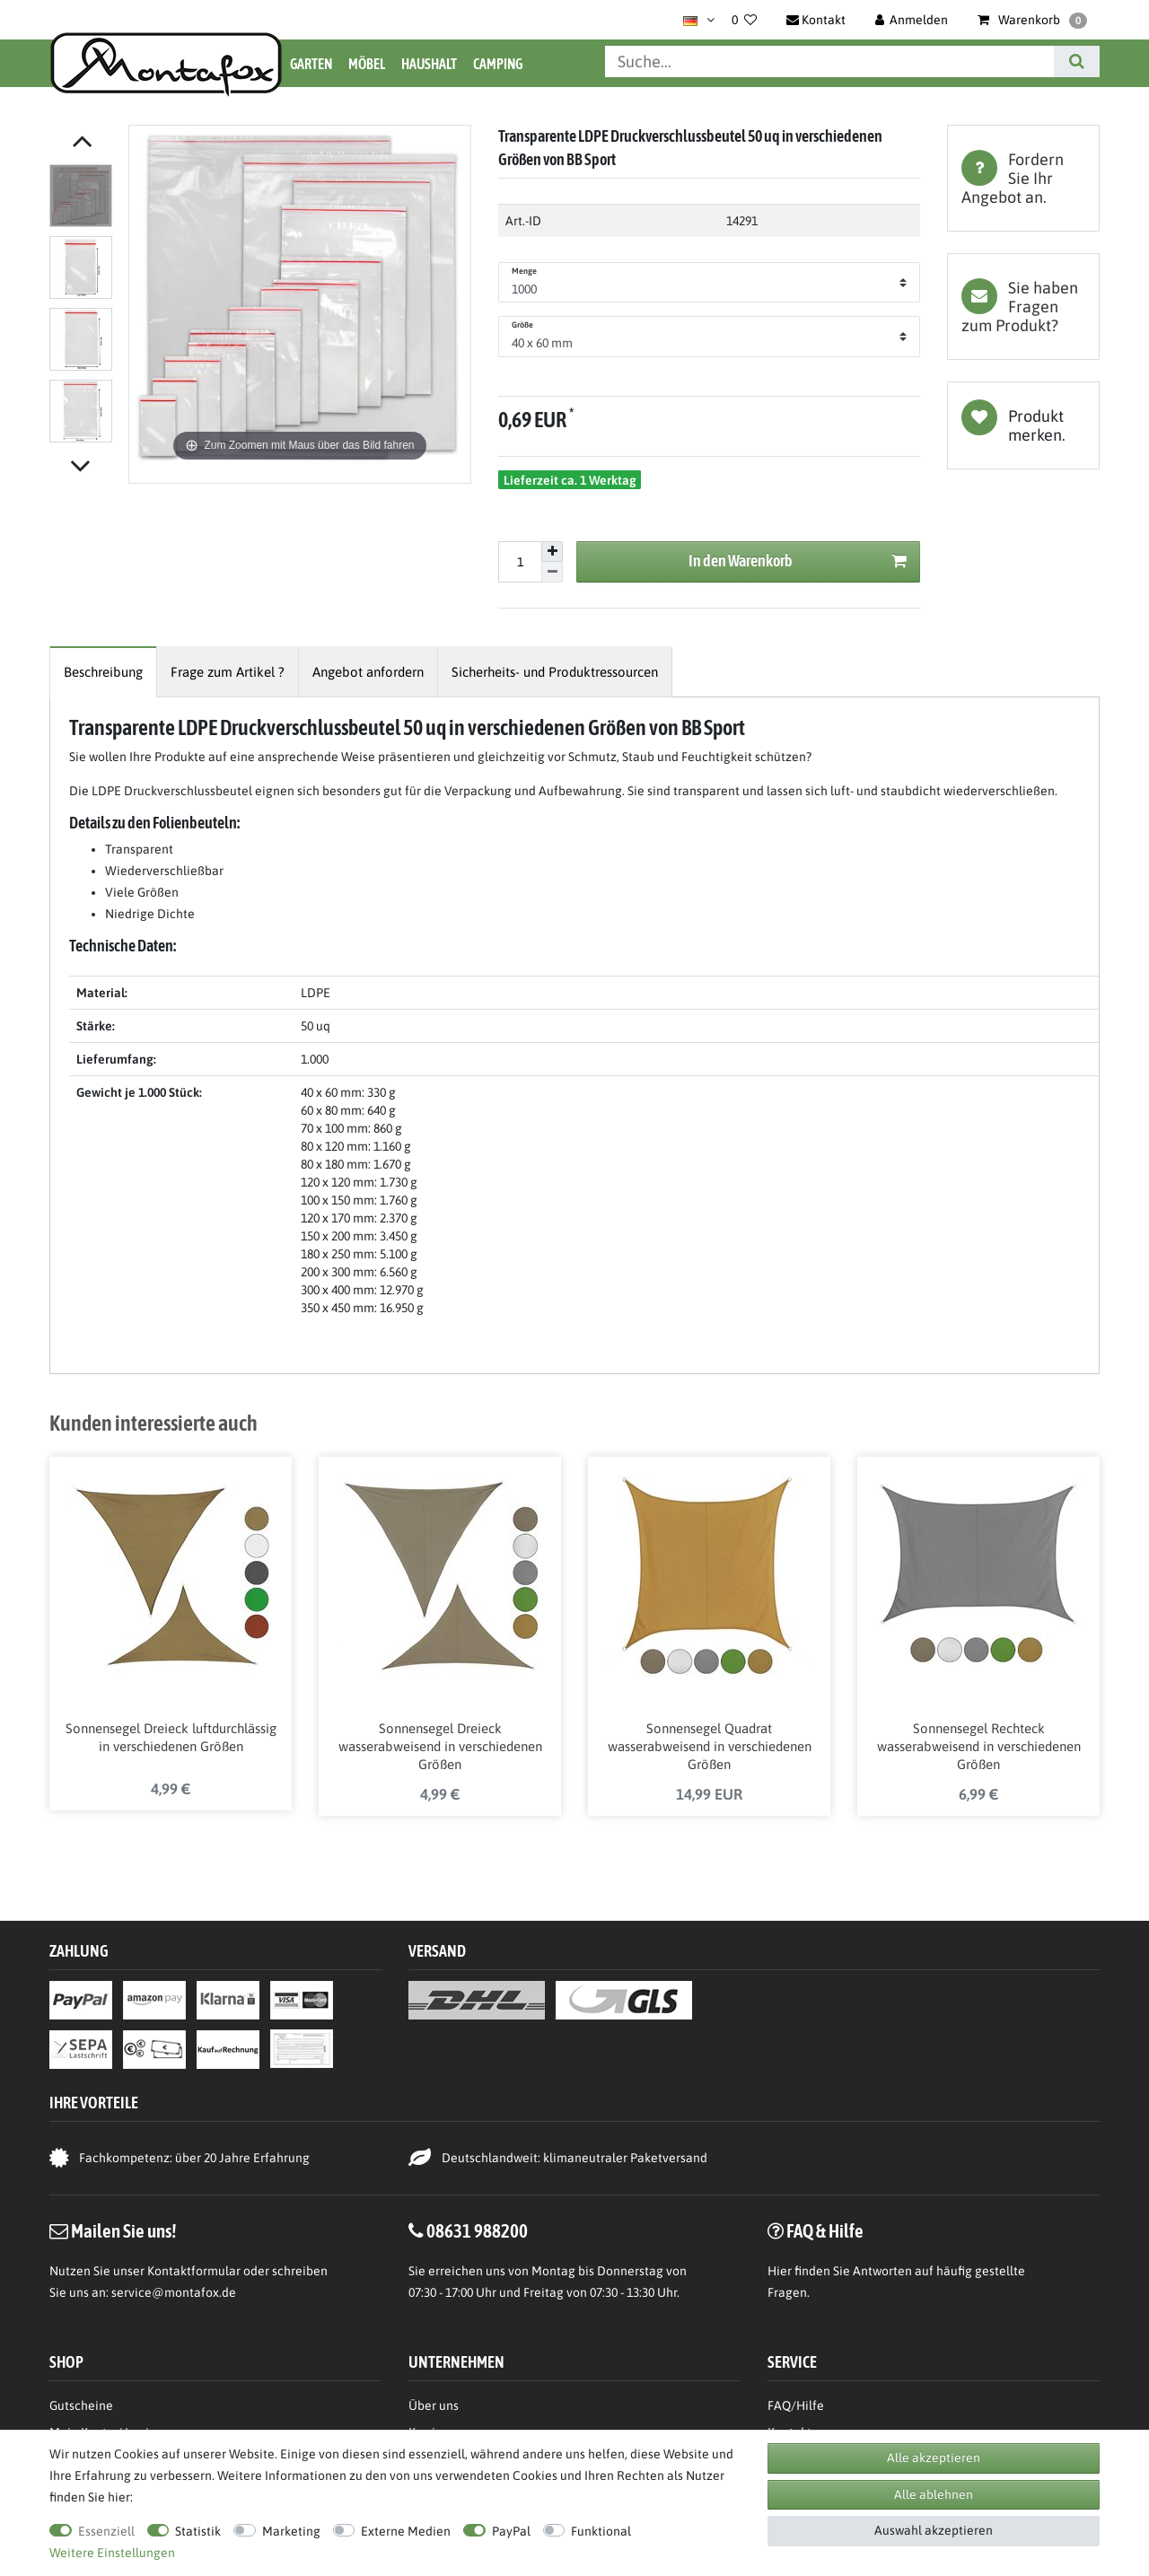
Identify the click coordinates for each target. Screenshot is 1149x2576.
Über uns (433, 2409)
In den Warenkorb (798, 561)
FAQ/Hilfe (795, 2409)
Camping (497, 64)
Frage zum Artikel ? (228, 671)
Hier (779, 2274)
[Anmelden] (912, 19)
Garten (311, 64)
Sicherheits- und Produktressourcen (555, 671)
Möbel (366, 64)
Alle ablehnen (933, 2494)
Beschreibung (103, 671)
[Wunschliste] (744, 19)
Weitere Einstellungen (112, 2552)
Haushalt (429, 64)
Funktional (601, 2531)
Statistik (198, 2531)
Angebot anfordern (368, 671)
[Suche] (1077, 61)
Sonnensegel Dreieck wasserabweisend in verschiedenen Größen (440, 1749)
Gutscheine (81, 2409)
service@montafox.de (173, 2296)
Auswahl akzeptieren (933, 2530)
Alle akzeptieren (933, 2457)
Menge (525, 271)
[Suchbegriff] (829, 61)
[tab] (1023, 178)
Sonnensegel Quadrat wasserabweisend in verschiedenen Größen (709, 1749)
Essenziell (106, 2531)
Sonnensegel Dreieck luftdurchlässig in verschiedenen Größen (171, 1740)
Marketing (291, 2531)
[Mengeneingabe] (519, 562)
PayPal (511, 2531)
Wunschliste (1023, 425)
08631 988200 (477, 2234)
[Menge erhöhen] (552, 552)
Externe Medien (406, 2531)
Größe (523, 324)
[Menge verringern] (552, 572)
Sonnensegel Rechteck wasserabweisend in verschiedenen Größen (979, 1749)
